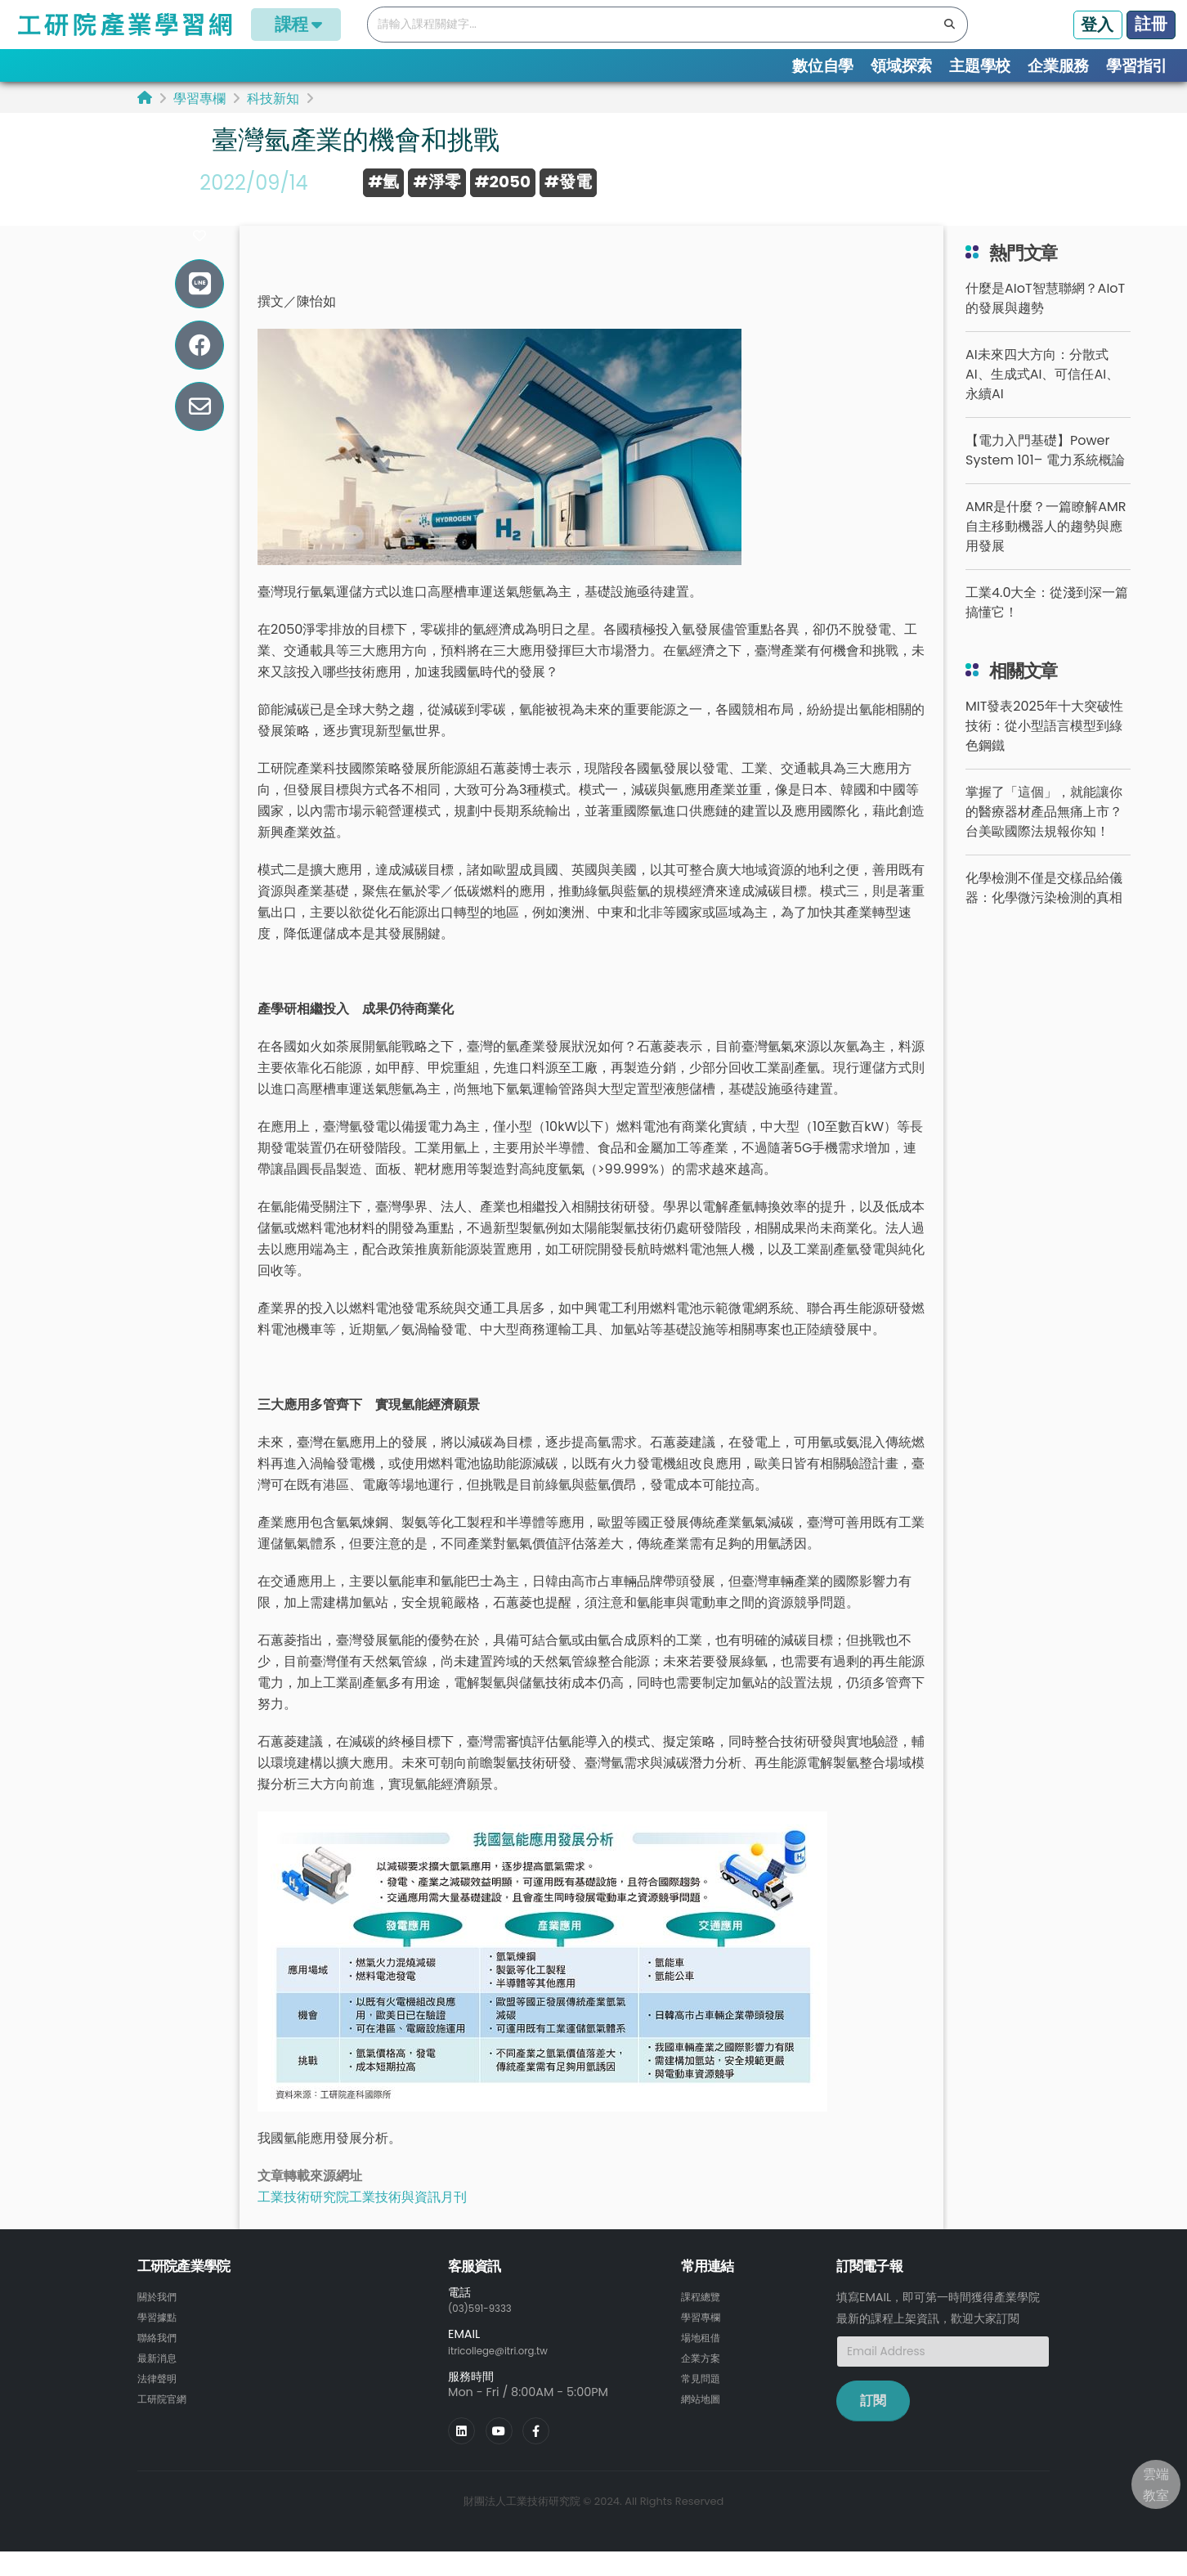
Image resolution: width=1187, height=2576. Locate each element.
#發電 (568, 181)
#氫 (383, 181)
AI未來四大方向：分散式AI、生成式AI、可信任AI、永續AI (1042, 400)
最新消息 (160, 2381)
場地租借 (704, 2362)
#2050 (503, 181)
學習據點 (160, 2342)
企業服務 (1058, 66)
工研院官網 (166, 2420)
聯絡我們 (160, 2362)
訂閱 (873, 2426)
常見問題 (704, 2401)
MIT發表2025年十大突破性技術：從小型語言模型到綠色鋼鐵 (1044, 752)
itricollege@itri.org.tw (509, 2375)
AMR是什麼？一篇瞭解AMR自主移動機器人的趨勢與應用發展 (1046, 552)
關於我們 (160, 2322)
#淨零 (436, 181)
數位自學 (822, 66)
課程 (296, 24)
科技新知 (273, 98)
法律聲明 (160, 2401)
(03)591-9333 (487, 2334)
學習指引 (1136, 66)
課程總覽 (704, 2322)
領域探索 (901, 66)
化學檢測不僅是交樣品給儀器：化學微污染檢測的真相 (1043, 914)
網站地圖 (704, 2420)
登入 (1097, 24)
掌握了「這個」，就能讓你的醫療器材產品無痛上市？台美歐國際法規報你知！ (1043, 838)
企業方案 (704, 2381)
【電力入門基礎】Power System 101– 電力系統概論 (1045, 476)
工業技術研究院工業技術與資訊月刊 (362, 2223)
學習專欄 (199, 98)
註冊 (1151, 23)
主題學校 (979, 66)
